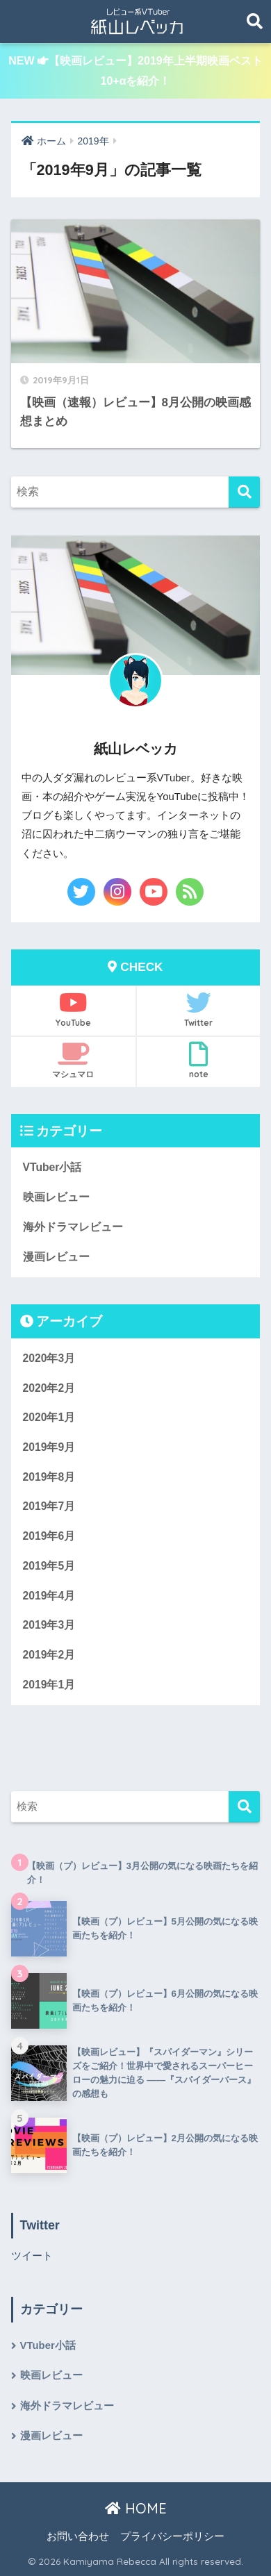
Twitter (198, 1009)
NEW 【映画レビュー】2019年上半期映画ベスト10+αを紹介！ (135, 71)
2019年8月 (49, 1477)
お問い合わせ (78, 2536)
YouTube (73, 1009)
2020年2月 (49, 1388)
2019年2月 (49, 1655)
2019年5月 (49, 1566)
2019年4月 (49, 1596)
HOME (136, 2508)
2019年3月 (49, 1625)
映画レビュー (56, 1197)
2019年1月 (49, 1684)
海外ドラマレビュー (73, 1227)
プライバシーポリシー (172, 2536)
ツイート (32, 2255)
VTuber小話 (52, 1167)
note (198, 1060)
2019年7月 (49, 1506)
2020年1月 (49, 1417)
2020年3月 (49, 1358)
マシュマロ (73, 1060)
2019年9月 (49, 1447)
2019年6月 (49, 1536)
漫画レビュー (56, 1257)
